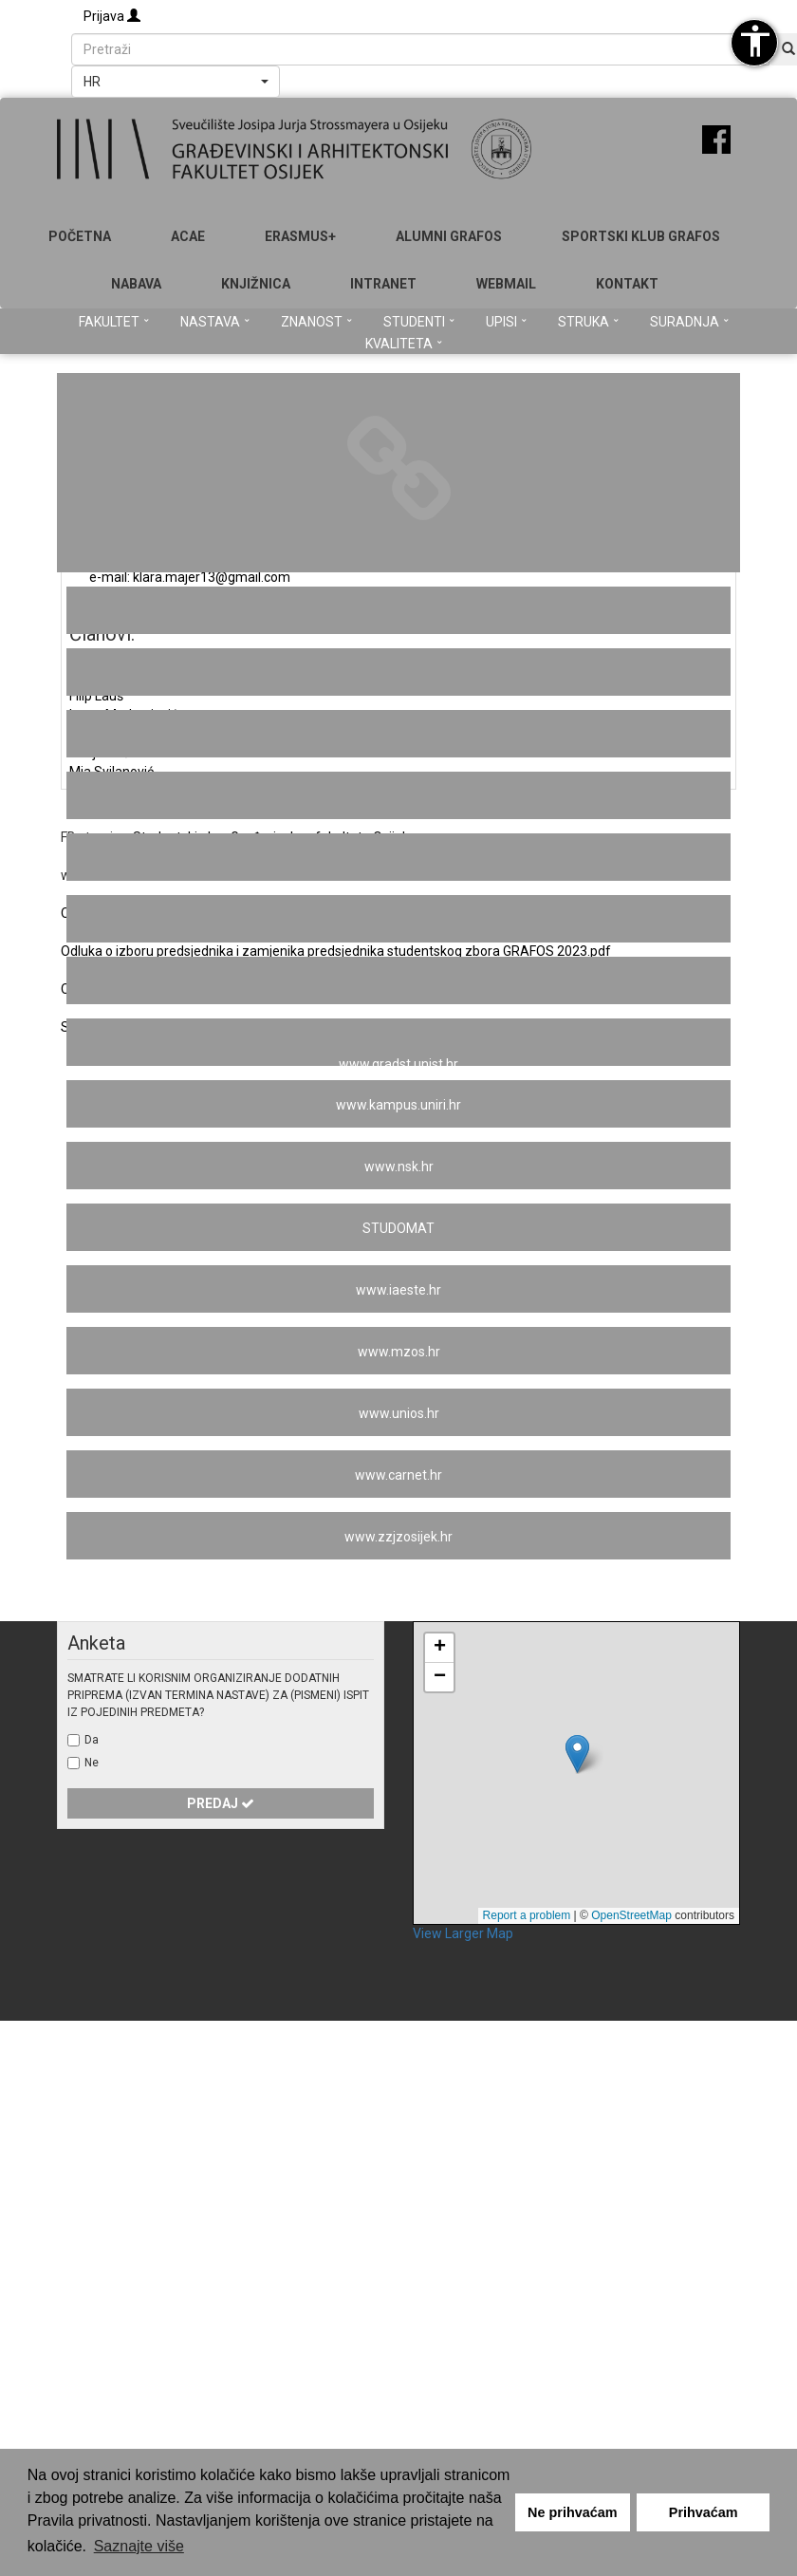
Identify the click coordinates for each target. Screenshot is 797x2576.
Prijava (111, 16)
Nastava (215, 321)
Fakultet (114, 321)
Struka (588, 321)
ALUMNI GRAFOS (449, 236)
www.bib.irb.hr (398, 734)
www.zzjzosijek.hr (398, 1536)
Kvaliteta (403, 343)
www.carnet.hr (398, 1475)
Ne (91, 1762)
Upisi (506, 321)
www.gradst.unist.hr (398, 1061)
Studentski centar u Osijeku (398, 611)
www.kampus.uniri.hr (398, 1104)
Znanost (316, 321)
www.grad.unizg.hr (398, 981)
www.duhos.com (398, 858)
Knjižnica (255, 283)
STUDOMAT (398, 1228)
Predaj (220, 1803)
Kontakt (627, 283)
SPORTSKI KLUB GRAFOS (641, 236)
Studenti (418, 321)
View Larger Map (463, 1933)
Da (91, 1739)
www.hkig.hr (398, 796)
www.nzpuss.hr (398, 919)
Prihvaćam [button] (703, 2512)
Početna (79, 236)
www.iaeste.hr (398, 1289)
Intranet (383, 283)
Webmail (506, 283)
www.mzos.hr (399, 1351)
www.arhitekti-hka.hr (398, 673)
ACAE (188, 236)
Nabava (136, 283)
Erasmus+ (300, 236)
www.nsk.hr (399, 1166)
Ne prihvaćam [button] (572, 2512)
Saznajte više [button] (139, 2546)
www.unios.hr (399, 1413)
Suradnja (689, 321)
